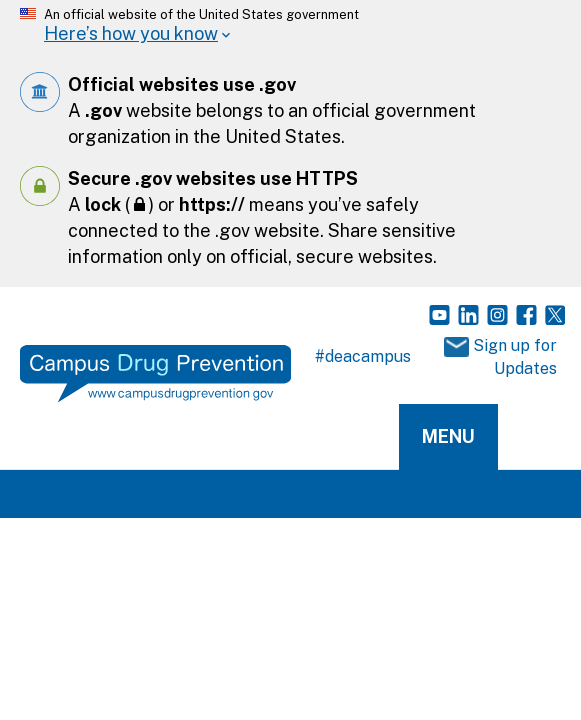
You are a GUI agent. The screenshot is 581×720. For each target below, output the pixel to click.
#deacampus (363, 356)
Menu (448, 436)
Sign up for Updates (500, 357)
